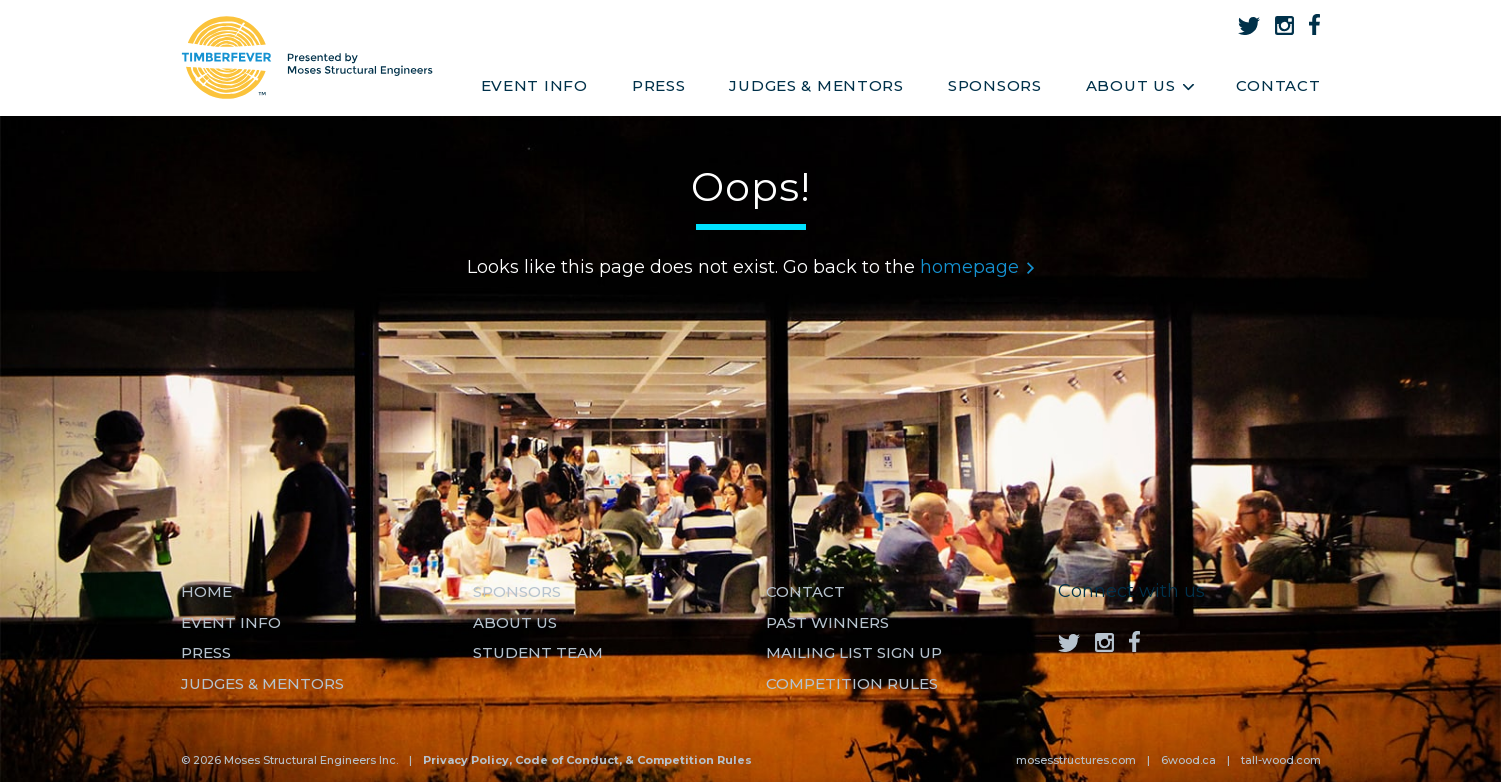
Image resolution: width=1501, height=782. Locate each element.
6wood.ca (1188, 760)
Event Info (534, 85)
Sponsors (995, 85)
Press (659, 85)
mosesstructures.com (1076, 760)
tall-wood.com (1281, 760)
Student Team (538, 652)
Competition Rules (852, 683)
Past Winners (827, 622)
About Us (1139, 85)
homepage (977, 267)
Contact (1278, 85)
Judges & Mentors (816, 85)
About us (515, 622)
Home (206, 591)
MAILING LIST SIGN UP (854, 652)
